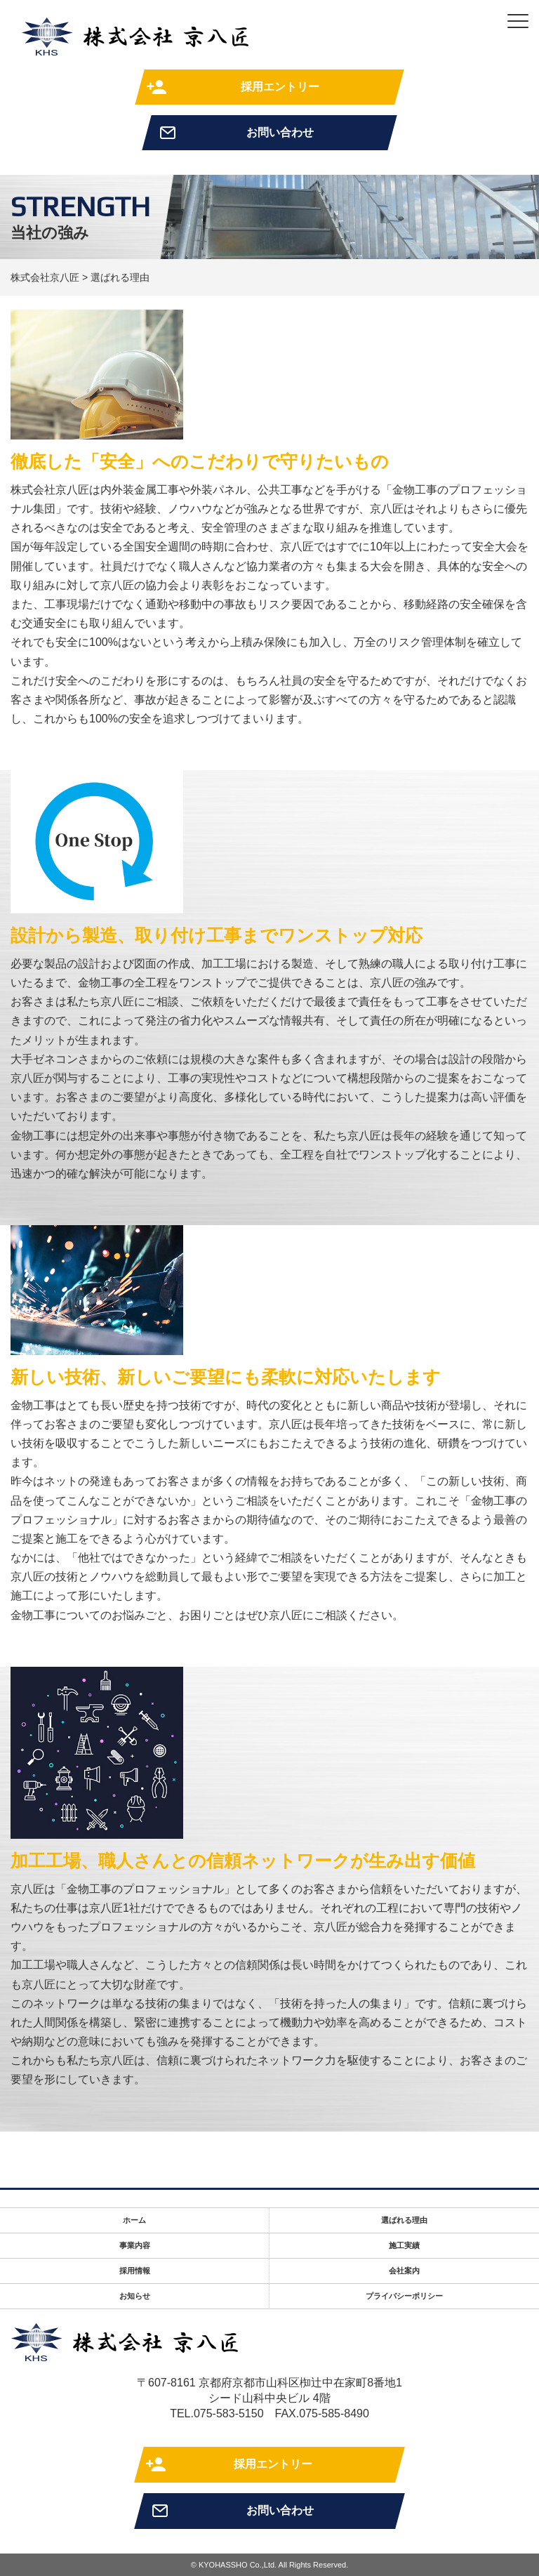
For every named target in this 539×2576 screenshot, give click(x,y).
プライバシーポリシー (404, 2296)
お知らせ (134, 2296)
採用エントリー (280, 87)
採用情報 (134, 2270)
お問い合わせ (280, 132)
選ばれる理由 (404, 2220)
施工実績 (404, 2245)
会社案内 (404, 2270)
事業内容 (134, 2245)
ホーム (134, 2220)
